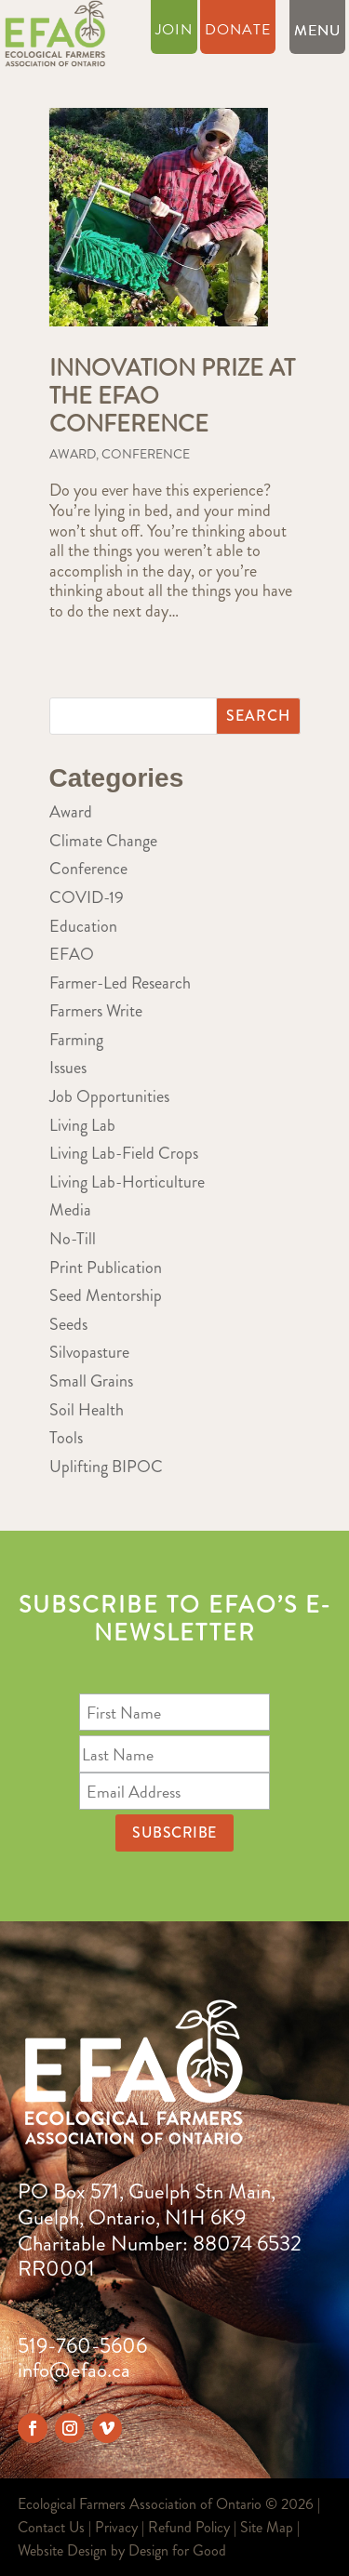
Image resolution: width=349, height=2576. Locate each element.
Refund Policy (189, 2527)
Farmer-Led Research (120, 983)
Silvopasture (89, 1352)
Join (174, 32)
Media (70, 1210)
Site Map (266, 2527)
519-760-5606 (82, 2345)
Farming (76, 1040)
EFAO (71, 954)
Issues (68, 1068)
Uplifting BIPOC (106, 1466)
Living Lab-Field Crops (123, 1153)
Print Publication (105, 1267)
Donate (238, 32)
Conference (145, 454)
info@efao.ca (74, 2370)
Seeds (68, 1324)
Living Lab (82, 1125)
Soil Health (86, 1410)
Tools (66, 1438)
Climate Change (103, 841)
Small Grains (91, 1381)
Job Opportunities (109, 1096)
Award (72, 454)
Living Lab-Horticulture (127, 1182)
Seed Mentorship (105, 1295)
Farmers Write (95, 1011)
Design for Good (177, 2550)
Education (83, 926)
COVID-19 (86, 897)
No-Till (72, 1239)
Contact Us (51, 2527)
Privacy (116, 2527)
